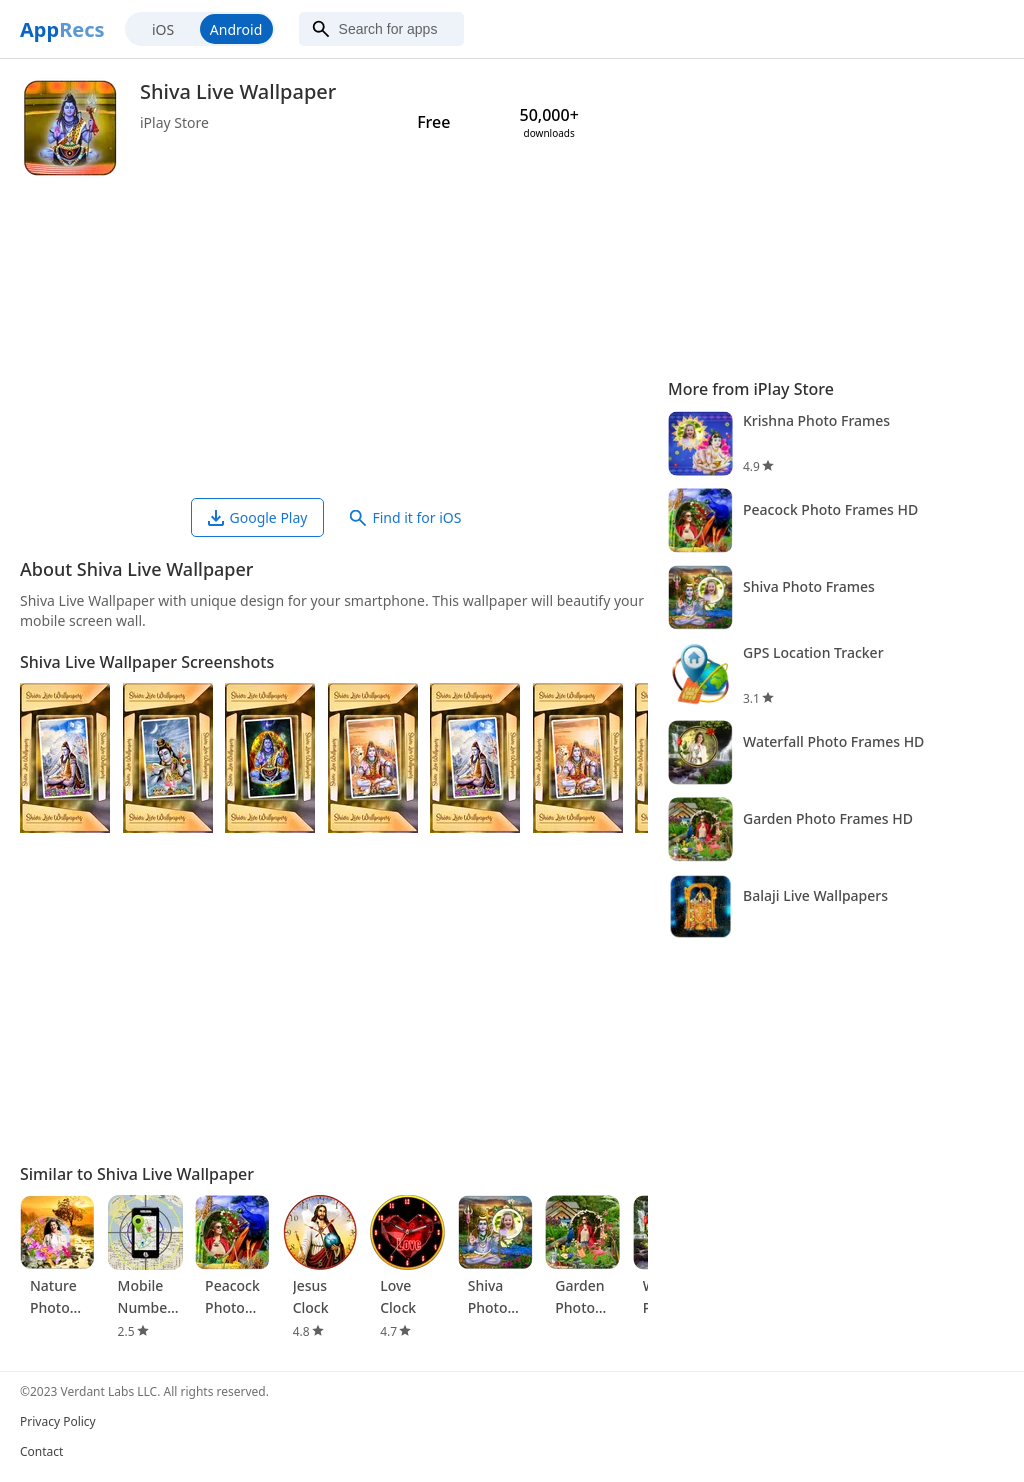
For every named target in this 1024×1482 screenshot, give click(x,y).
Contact (41, 1451)
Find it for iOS (405, 517)
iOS (163, 29)
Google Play (258, 517)
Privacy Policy (58, 1421)
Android (236, 29)
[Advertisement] (334, 338)
